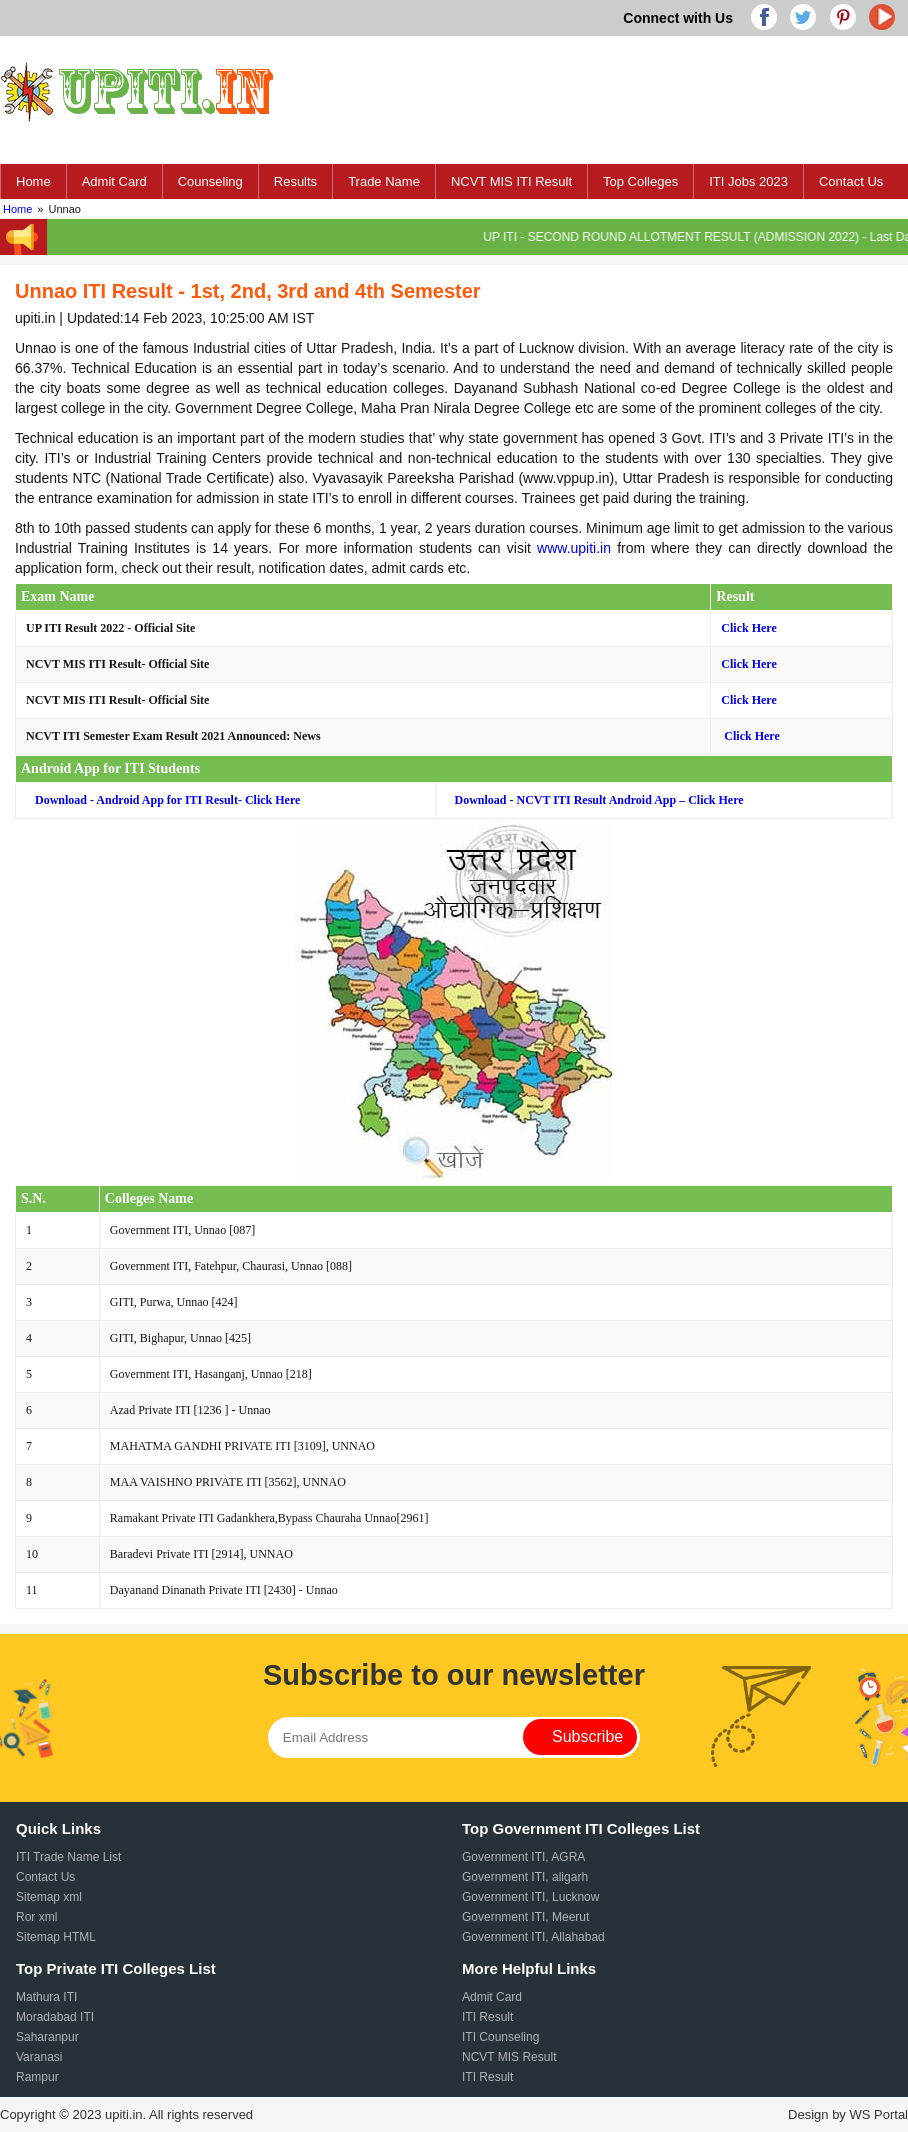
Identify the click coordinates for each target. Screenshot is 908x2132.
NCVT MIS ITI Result (511, 181)
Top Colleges (640, 181)
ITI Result (487, 2017)
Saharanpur (47, 2037)
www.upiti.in (574, 548)
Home (33, 181)
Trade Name (384, 181)
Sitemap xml (49, 1897)
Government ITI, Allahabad (533, 1937)
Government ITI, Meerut (525, 1917)
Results (295, 181)
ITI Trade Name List (68, 1857)
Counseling (210, 181)
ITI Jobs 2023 (748, 181)
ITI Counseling (500, 2037)
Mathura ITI (46, 1997)
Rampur (37, 2077)
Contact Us (851, 181)
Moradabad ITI (55, 2017)
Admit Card (114, 181)
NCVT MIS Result (509, 2057)
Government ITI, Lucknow (530, 1897)
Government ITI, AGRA (523, 1857)
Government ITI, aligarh (525, 1877)
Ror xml (36, 1917)
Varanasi (39, 2057)
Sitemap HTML (56, 1937)
